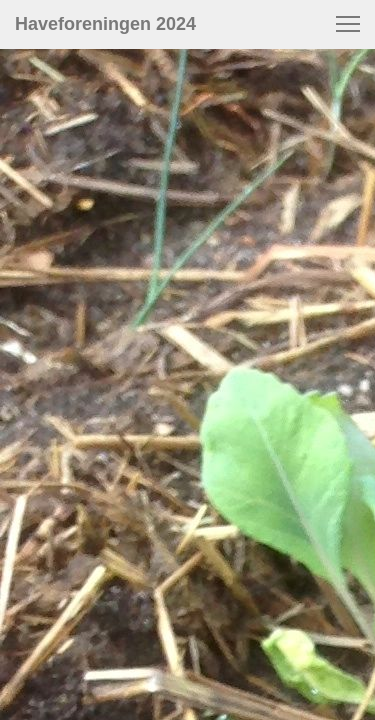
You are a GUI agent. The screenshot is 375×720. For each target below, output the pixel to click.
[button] (348, 24)
